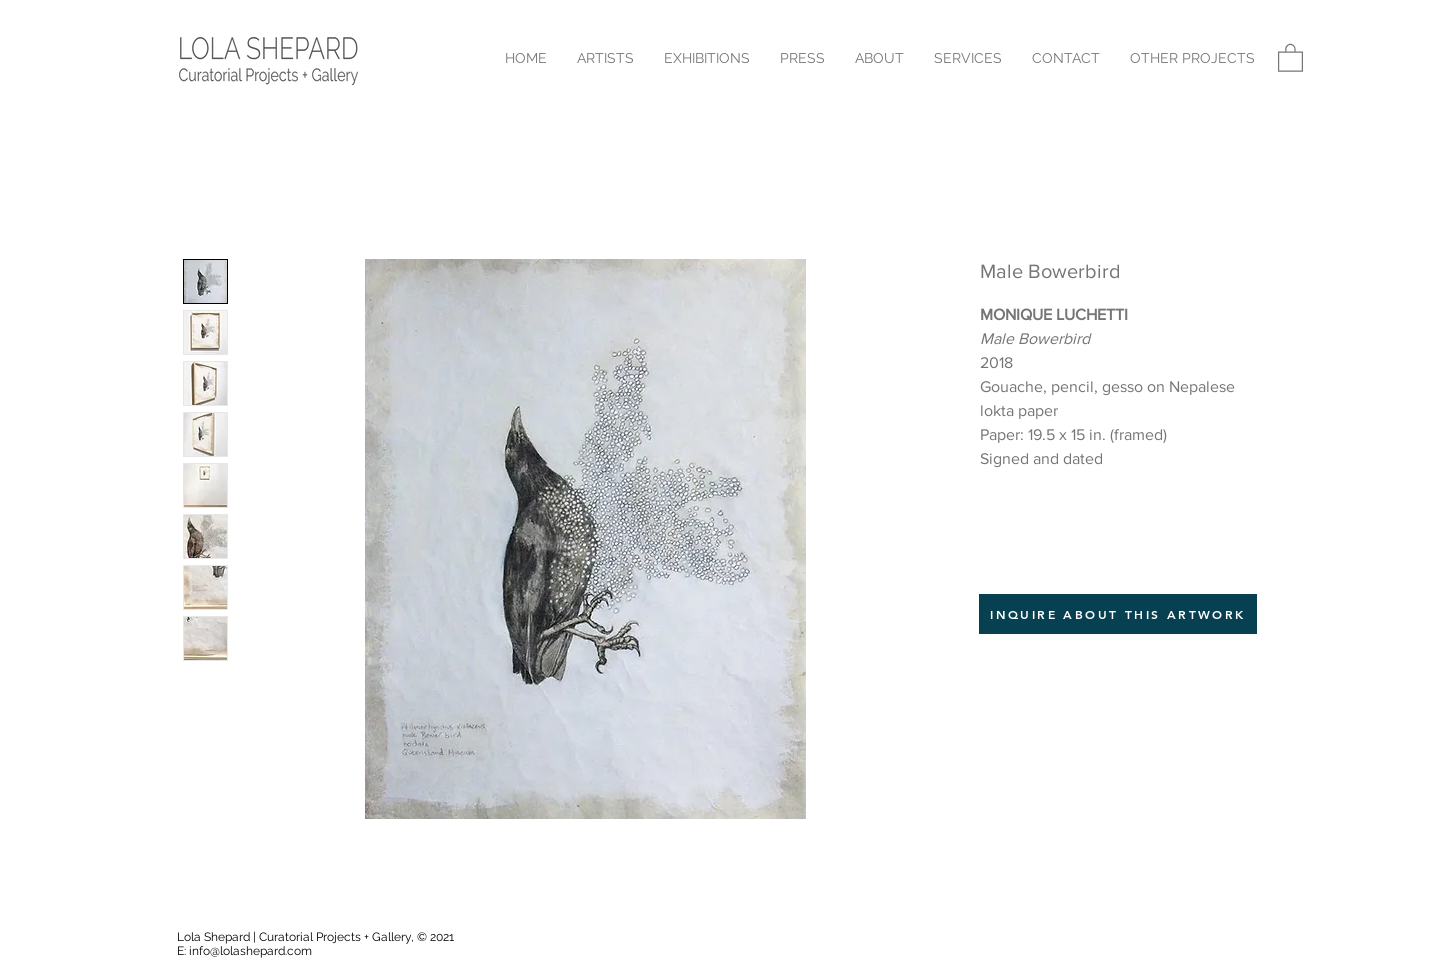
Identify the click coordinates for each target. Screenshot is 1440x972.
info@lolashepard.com (250, 951)
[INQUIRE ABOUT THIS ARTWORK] (1118, 614)
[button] (1192, 58)
